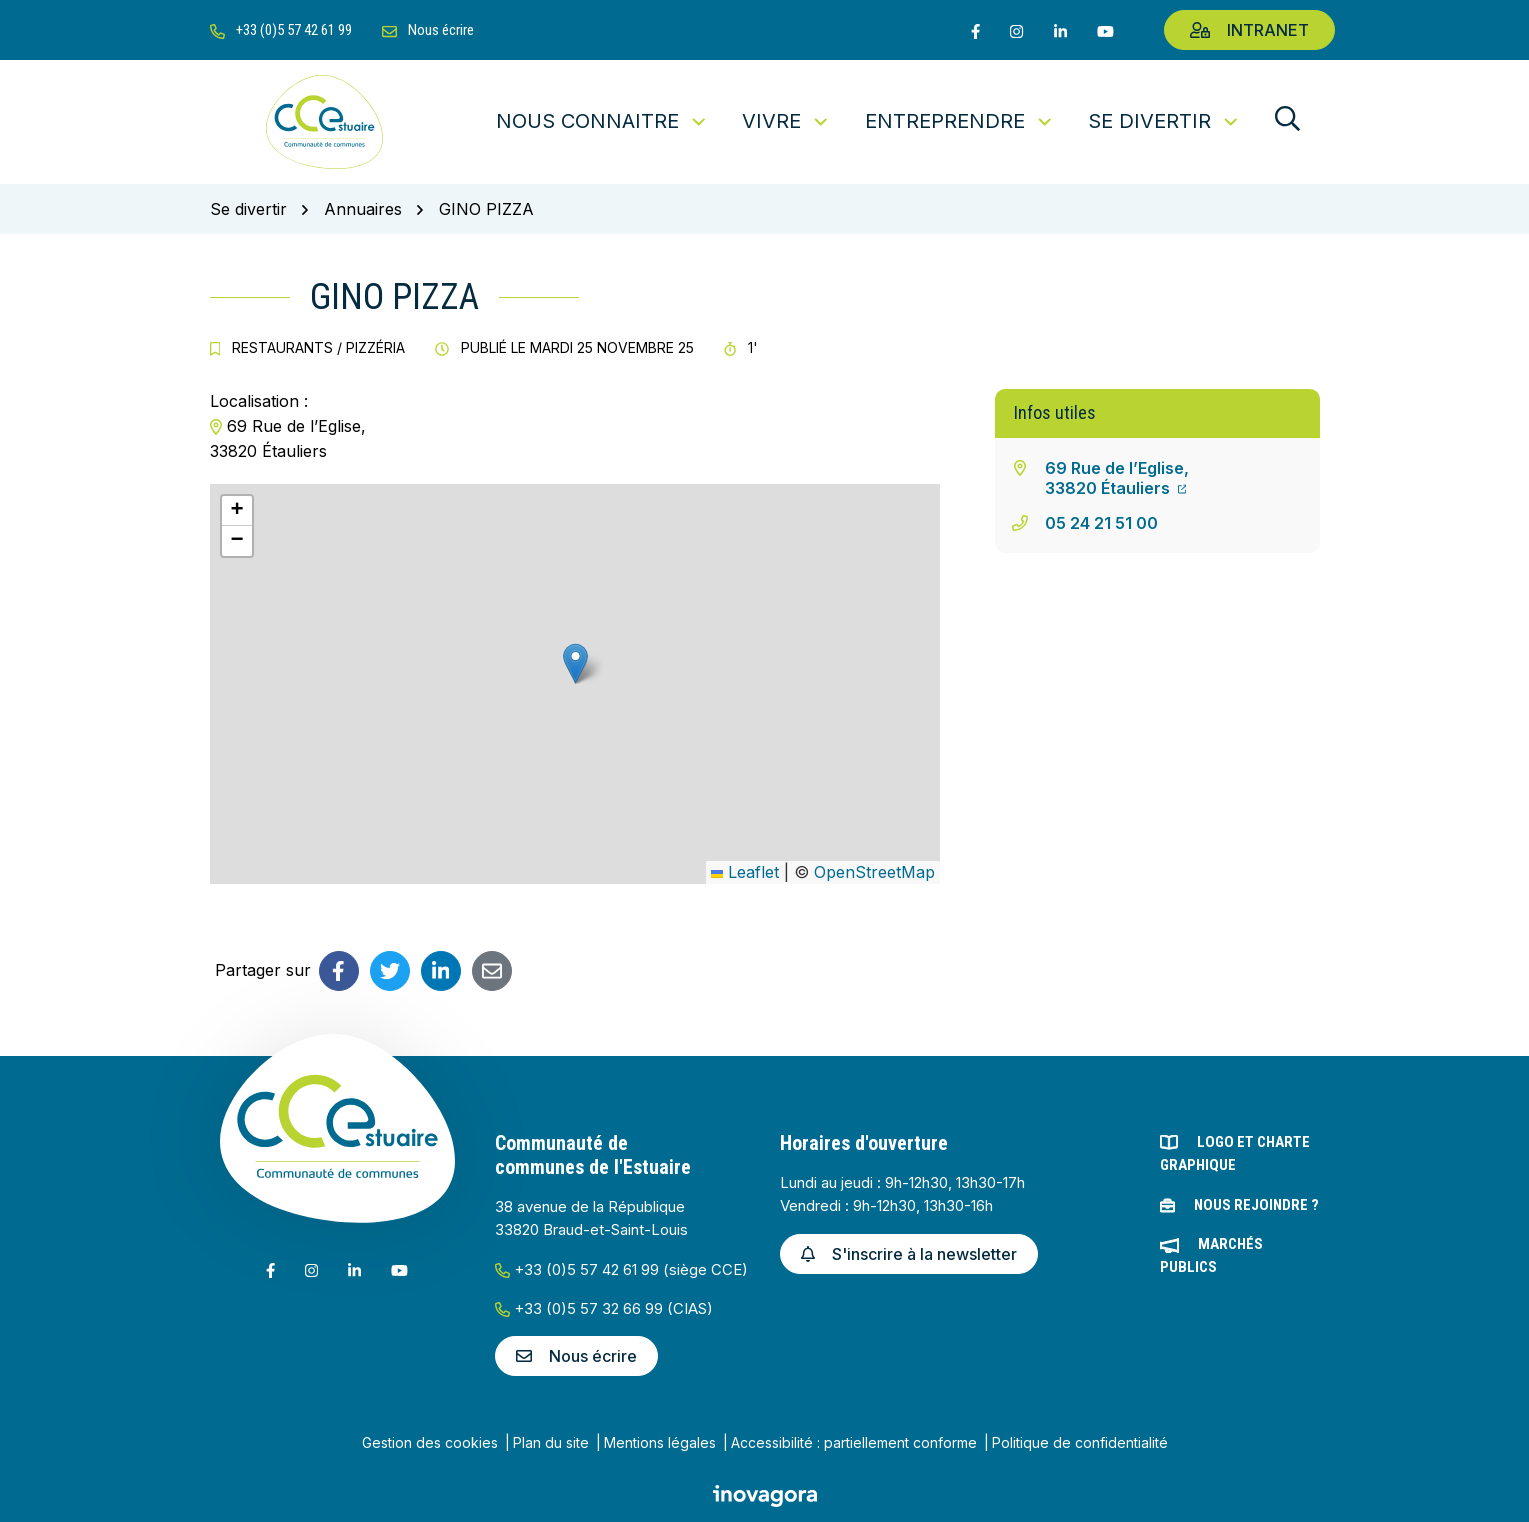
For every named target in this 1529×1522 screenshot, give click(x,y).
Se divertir (1164, 121)
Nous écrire (576, 1356)
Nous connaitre (602, 121)
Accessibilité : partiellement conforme (854, 1442)
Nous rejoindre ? (1256, 1205)
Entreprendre (960, 121)
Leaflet (745, 872)
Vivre (786, 121)
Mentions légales (660, 1442)
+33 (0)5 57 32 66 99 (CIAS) (604, 1308)
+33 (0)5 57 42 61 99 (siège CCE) (621, 1269)
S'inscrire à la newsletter (909, 1254)
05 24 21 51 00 (1101, 523)
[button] (575, 663)
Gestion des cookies (430, 1442)
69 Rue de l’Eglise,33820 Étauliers (1117, 478)
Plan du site (551, 1442)
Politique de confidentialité (1080, 1442)
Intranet (1249, 30)
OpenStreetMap (874, 872)
